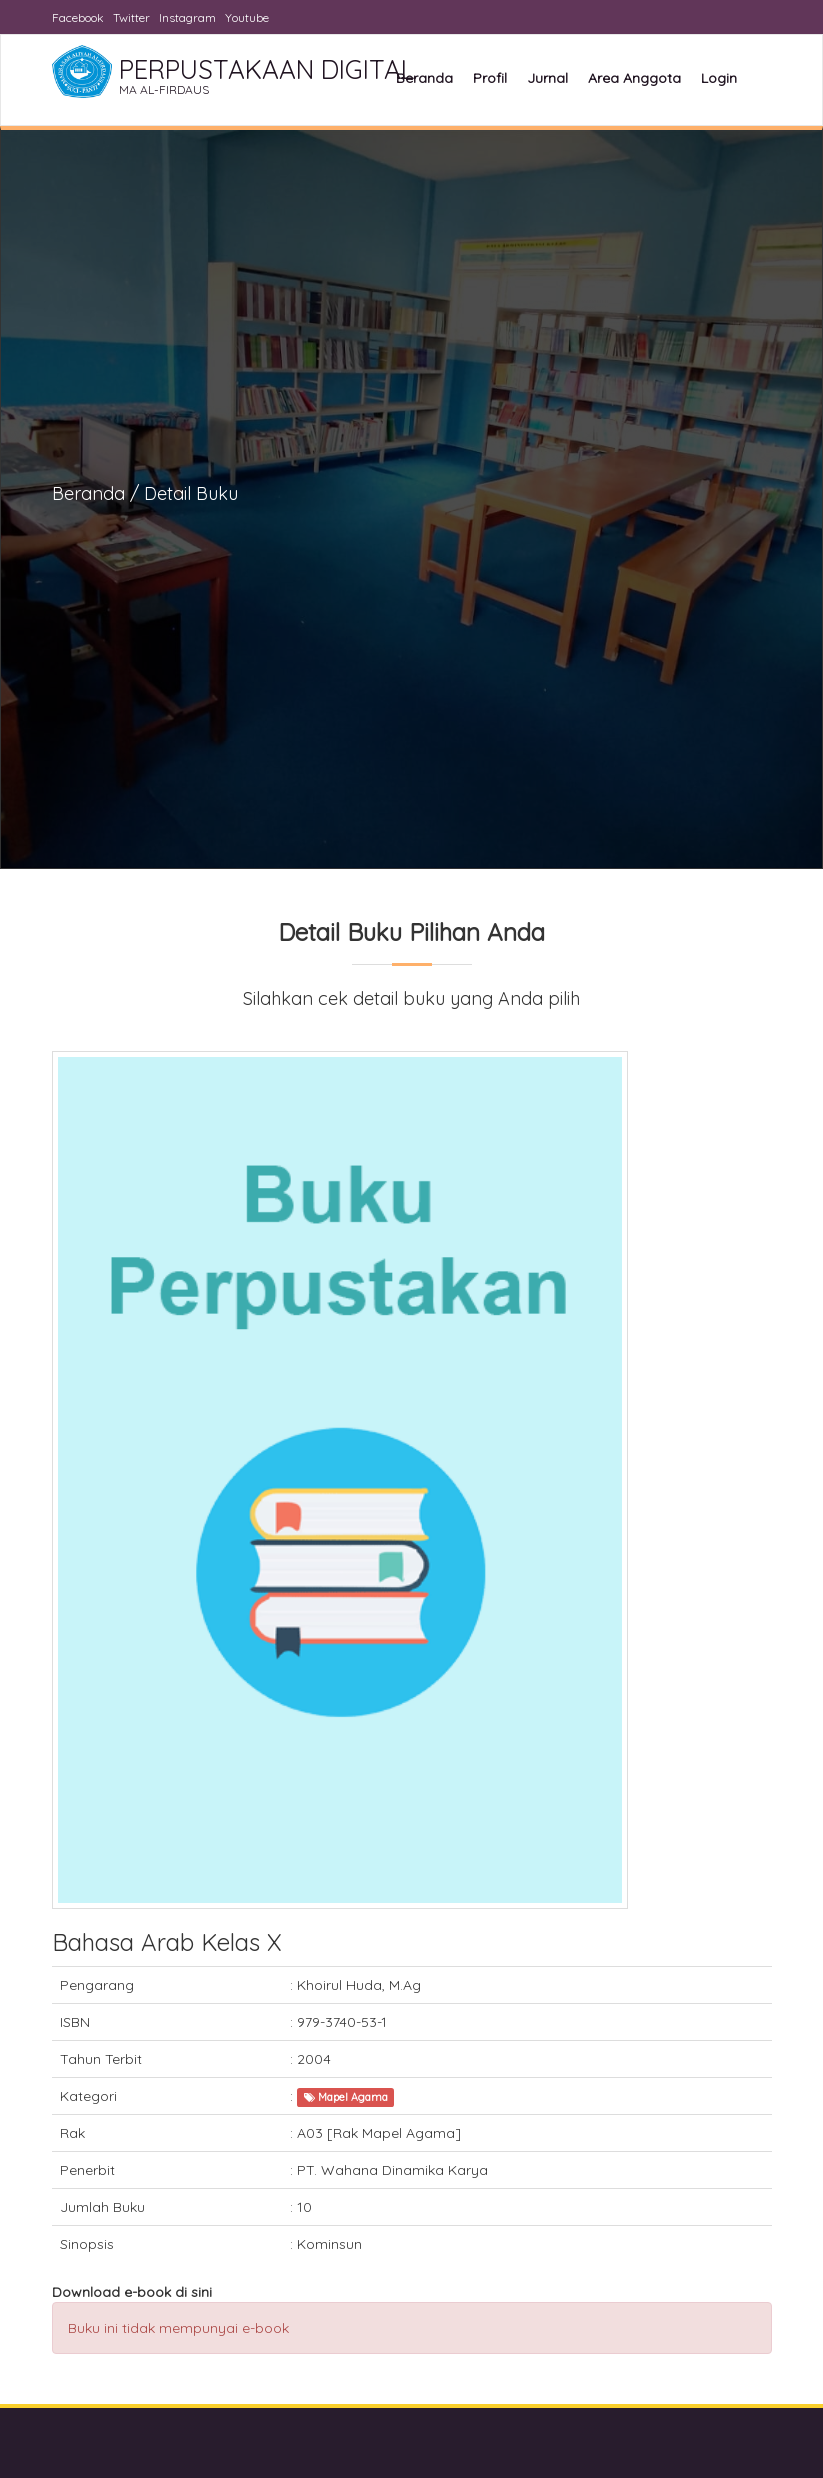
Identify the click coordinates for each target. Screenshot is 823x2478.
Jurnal (547, 78)
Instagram (187, 17)
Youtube (247, 17)
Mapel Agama (346, 2097)
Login (719, 78)
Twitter (131, 17)
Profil (490, 78)
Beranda (424, 78)
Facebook (78, 17)
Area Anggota (634, 78)
